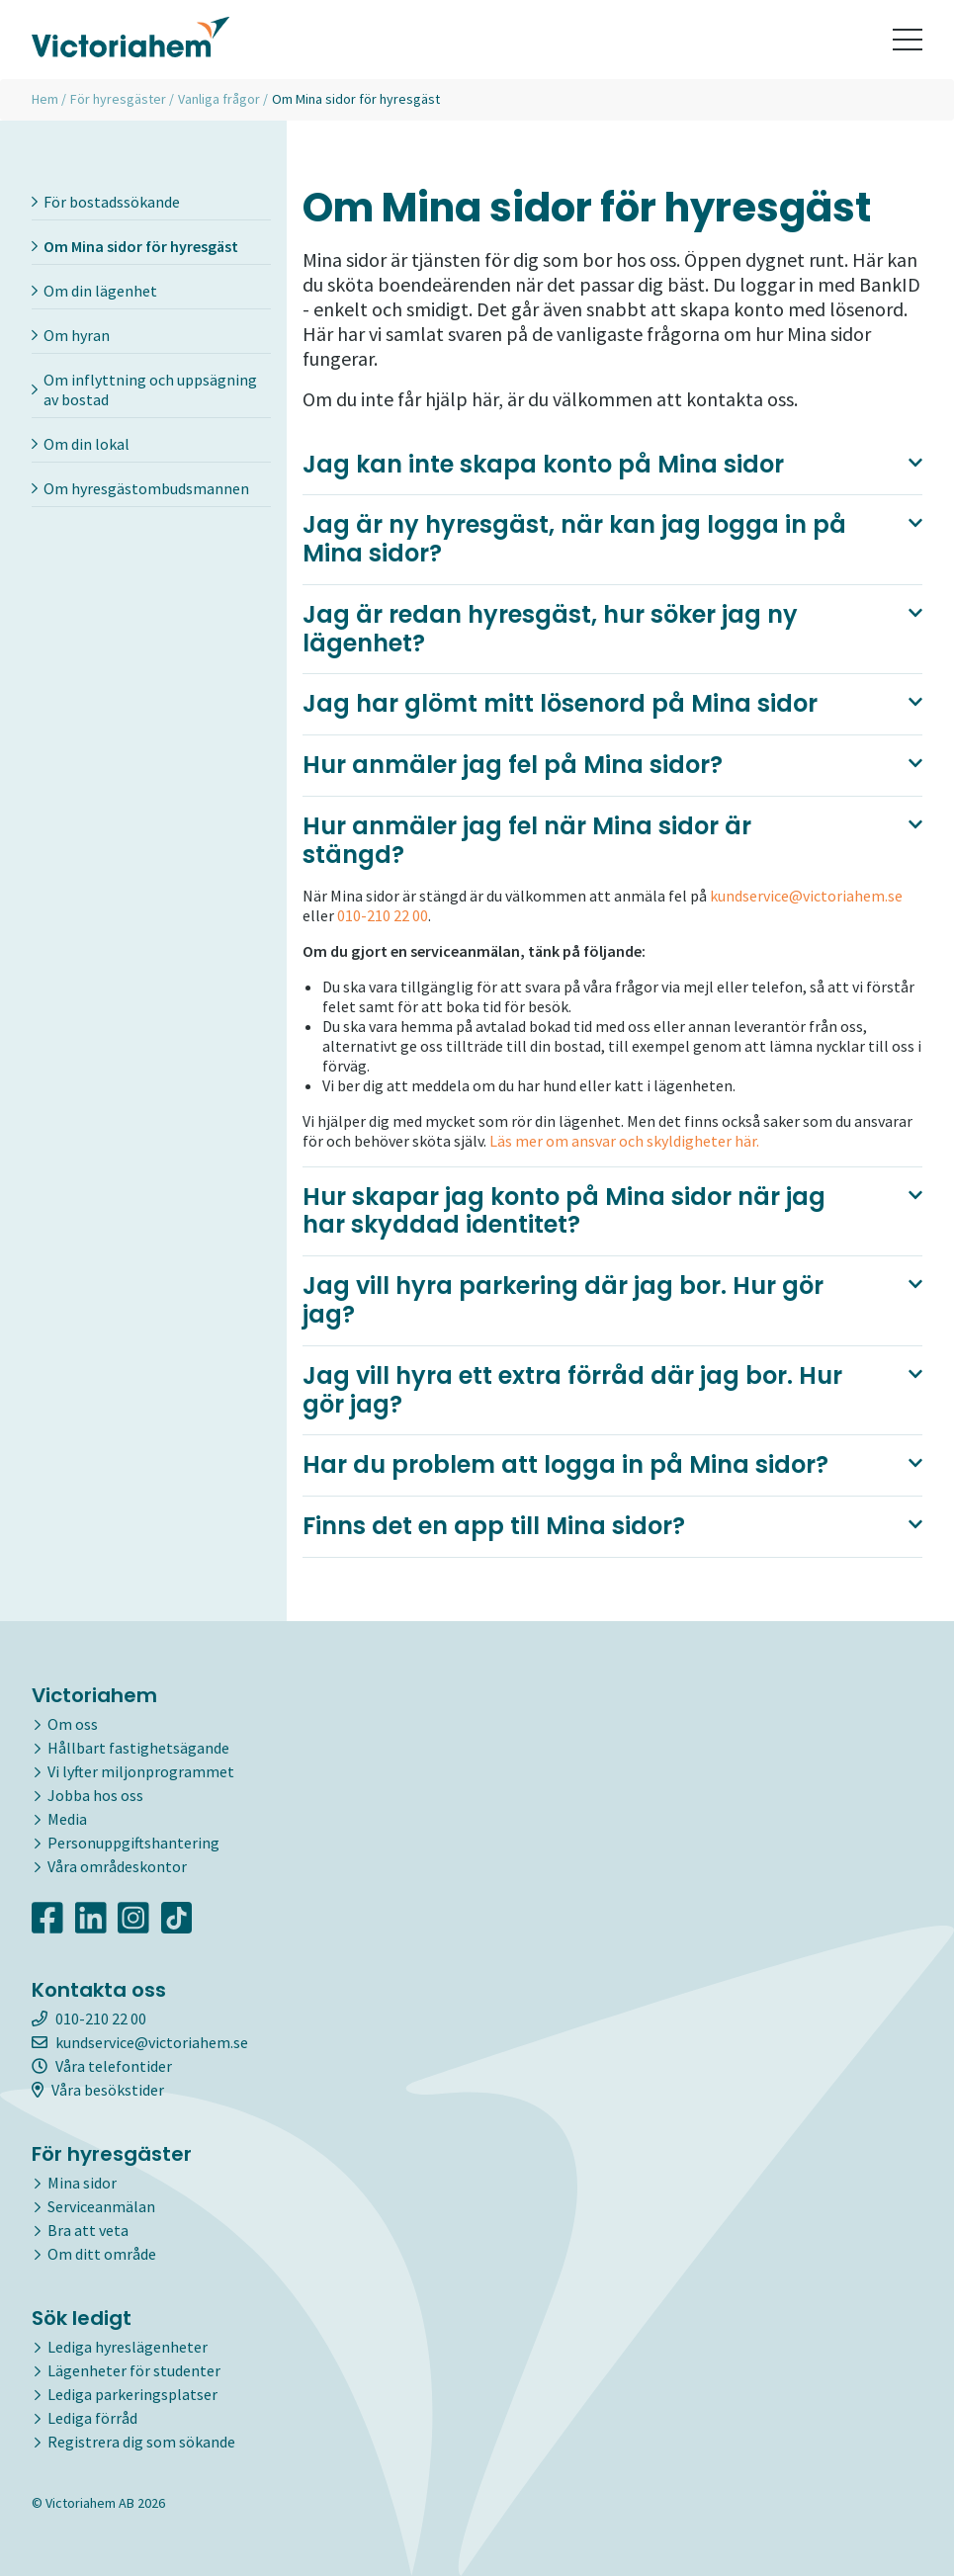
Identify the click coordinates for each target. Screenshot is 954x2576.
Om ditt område (101, 2254)
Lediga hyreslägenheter (127, 2347)
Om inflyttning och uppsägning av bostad (144, 389)
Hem (45, 99)
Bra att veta (88, 2230)
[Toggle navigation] (907, 39)
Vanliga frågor (219, 99)
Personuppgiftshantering (133, 1842)
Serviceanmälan (101, 2206)
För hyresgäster (118, 99)
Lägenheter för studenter (133, 2370)
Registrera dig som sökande (141, 2441)
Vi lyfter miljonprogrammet (140, 1771)
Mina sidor (82, 2182)
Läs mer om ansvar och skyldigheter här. (622, 1141)
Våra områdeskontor (117, 1866)
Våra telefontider (102, 2066)
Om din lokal (81, 444)
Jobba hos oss (95, 1795)
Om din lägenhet (94, 291)
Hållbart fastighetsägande (138, 1748)
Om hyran (71, 335)
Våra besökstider (98, 2090)
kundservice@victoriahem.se (806, 895)
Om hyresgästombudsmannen (140, 488)
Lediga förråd (92, 2418)
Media (67, 1819)
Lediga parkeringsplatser (132, 2394)
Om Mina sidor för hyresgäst (135, 246)
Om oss (72, 1724)
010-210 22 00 (382, 915)
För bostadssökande (106, 202)
